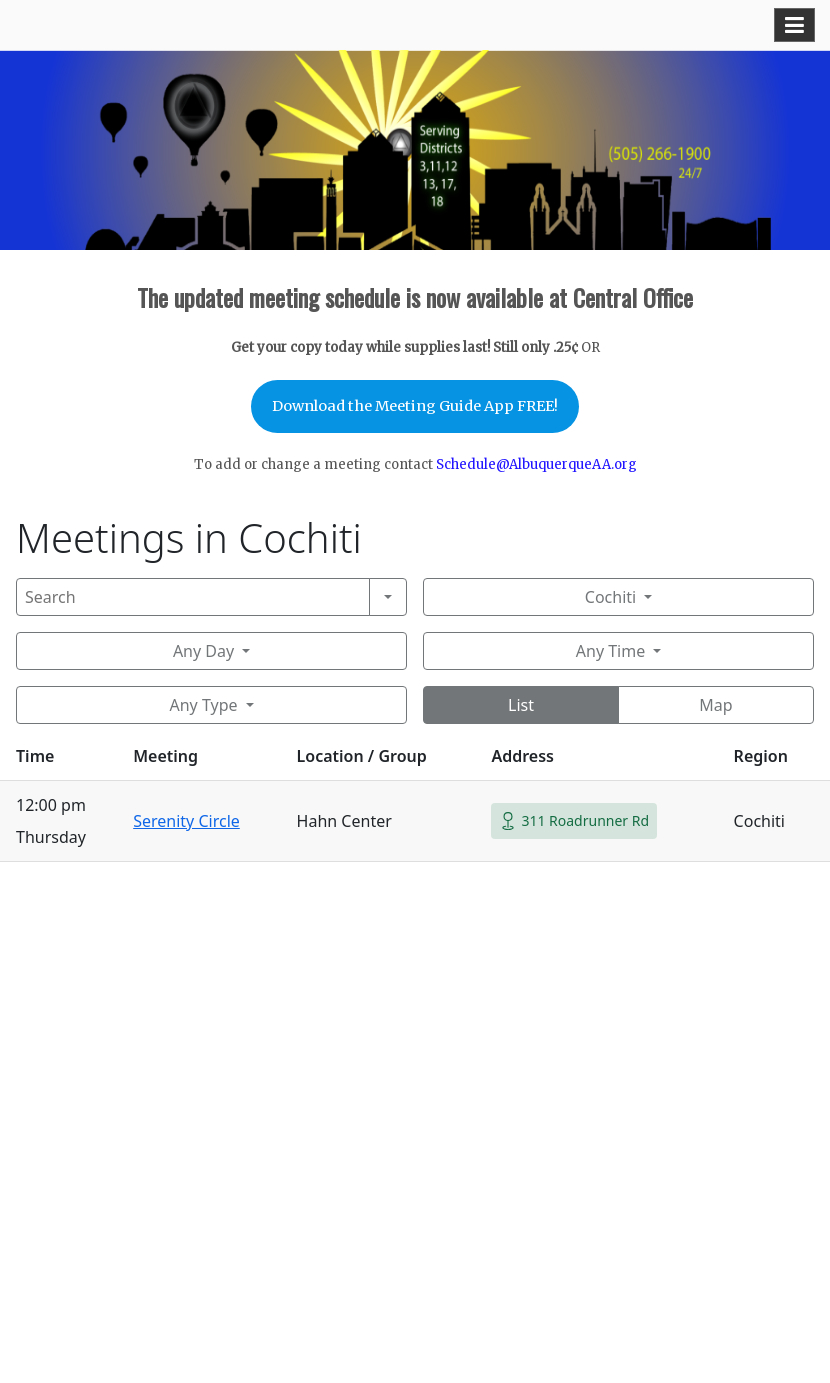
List (521, 705)
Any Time (610, 651)
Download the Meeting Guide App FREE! (415, 406)
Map (715, 705)
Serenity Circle (186, 821)
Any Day (203, 651)
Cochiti (610, 597)
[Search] (193, 597)
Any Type (203, 705)
